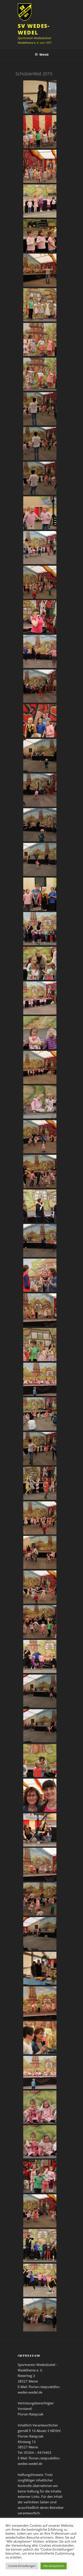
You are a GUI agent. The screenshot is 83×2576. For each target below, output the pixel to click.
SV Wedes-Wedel (34, 29)
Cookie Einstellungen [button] (22, 2566)
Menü (41, 54)
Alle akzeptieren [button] (53, 2566)
